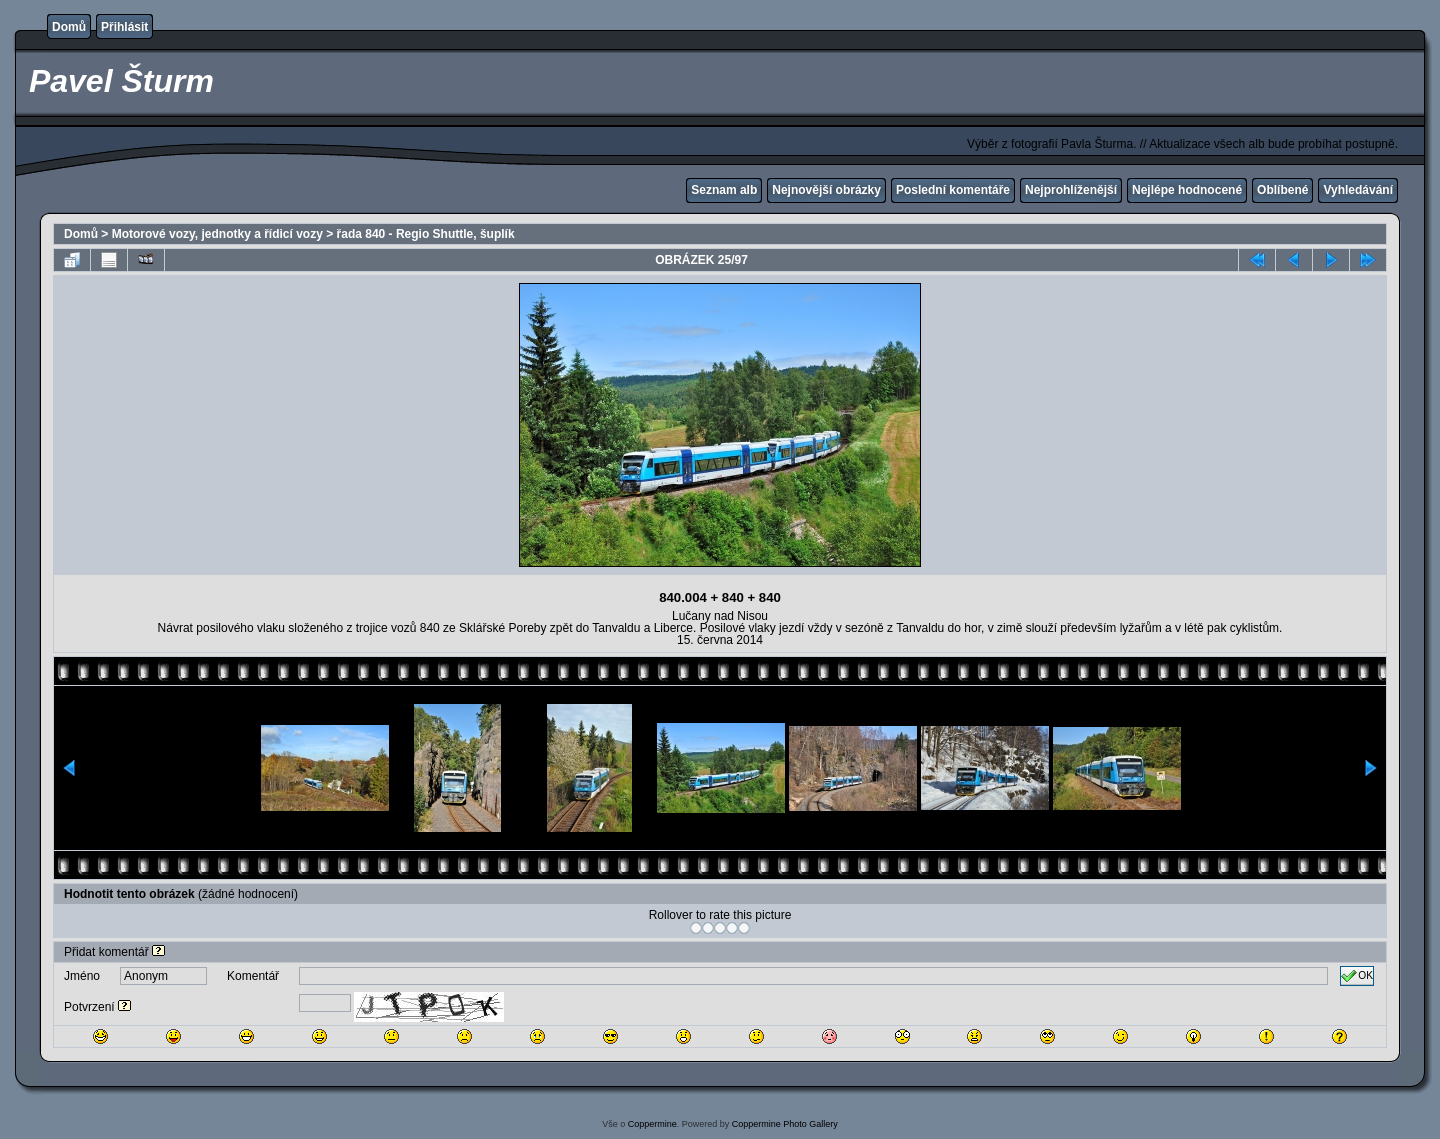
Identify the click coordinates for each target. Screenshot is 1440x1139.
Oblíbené (1282, 190)
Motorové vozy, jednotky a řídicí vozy (217, 234)
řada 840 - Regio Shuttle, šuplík (426, 234)
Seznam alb (724, 190)
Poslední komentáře (953, 190)
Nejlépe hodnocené (1187, 190)
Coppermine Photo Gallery (785, 1124)
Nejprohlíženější (1071, 190)
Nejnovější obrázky (826, 190)
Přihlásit (124, 27)
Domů (69, 27)
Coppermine (652, 1124)
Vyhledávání (1358, 190)
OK (1357, 976)
